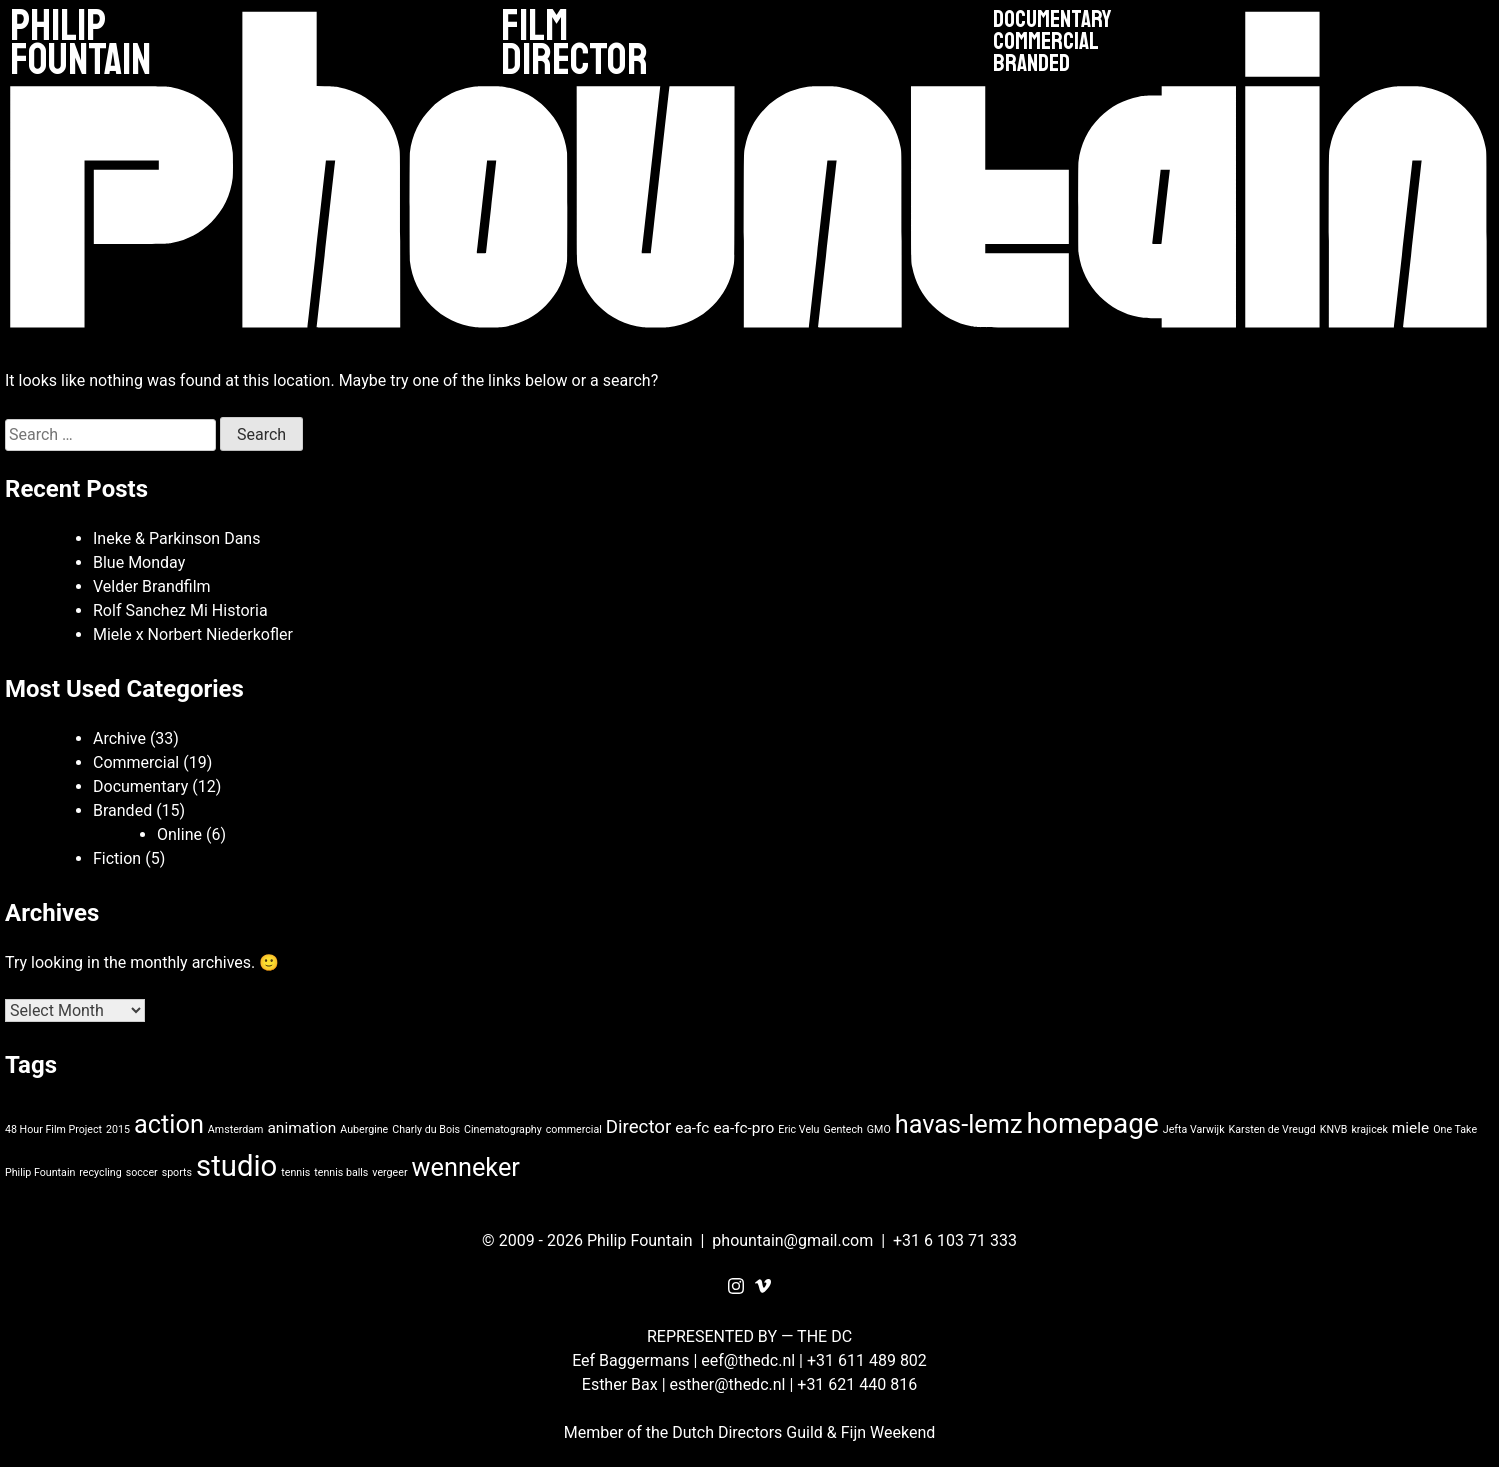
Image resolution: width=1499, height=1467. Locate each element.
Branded (1031, 64)
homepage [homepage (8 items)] (1093, 1123)
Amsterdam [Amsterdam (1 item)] (236, 1129)
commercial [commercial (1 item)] (574, 1129)
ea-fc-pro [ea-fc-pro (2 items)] (743, 1128)
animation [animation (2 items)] (301, 1128)
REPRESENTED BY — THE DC (749, 1336)
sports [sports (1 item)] (177, 1172)
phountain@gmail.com (792, 1240)
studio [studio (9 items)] (236, 1166)
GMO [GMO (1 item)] (879, 1129)
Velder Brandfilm (152, 586)
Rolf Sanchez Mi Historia (180, 610)
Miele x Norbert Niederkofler (193, 634)
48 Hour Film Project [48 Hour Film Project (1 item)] (53, 1129)
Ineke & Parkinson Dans (176, 538)
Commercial (1046, 42)
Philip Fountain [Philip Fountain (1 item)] (40, 1172)
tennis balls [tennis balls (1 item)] (341, 1172)
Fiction (117, 858)
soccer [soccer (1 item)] (142, 1172)
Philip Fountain (80, 44)
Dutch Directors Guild (747, 1432)
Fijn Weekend (888, 1432)
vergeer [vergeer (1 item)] (389, 1172)
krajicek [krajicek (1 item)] (1369, 1129)
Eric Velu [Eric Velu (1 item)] (798, 1129)
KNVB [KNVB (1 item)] (1334, 1129)
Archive (119, 738)
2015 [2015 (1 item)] (118, 1129)
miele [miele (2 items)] (1410, 1128)
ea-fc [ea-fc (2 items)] (692, 1128)
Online (179, 834)
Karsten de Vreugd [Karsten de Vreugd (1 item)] (1272, 1129)
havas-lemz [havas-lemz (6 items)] (959, 1124)
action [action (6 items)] (169, 1124)
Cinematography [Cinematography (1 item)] (503, 1129)
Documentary (1052, 20)
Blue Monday (139, 562)
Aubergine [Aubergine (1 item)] (364, 1129)
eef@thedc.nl (748, 1360)
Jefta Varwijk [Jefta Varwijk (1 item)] (1194, 1129)
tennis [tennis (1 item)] (295, 1172)
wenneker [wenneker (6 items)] (465, 1167)
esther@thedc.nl (728, 1384)
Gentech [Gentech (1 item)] (842, 1129)
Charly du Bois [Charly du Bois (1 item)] (426, 1129)
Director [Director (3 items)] (638, 1127)
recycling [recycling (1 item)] (100, 1172)
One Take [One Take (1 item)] (1455, 1129)
